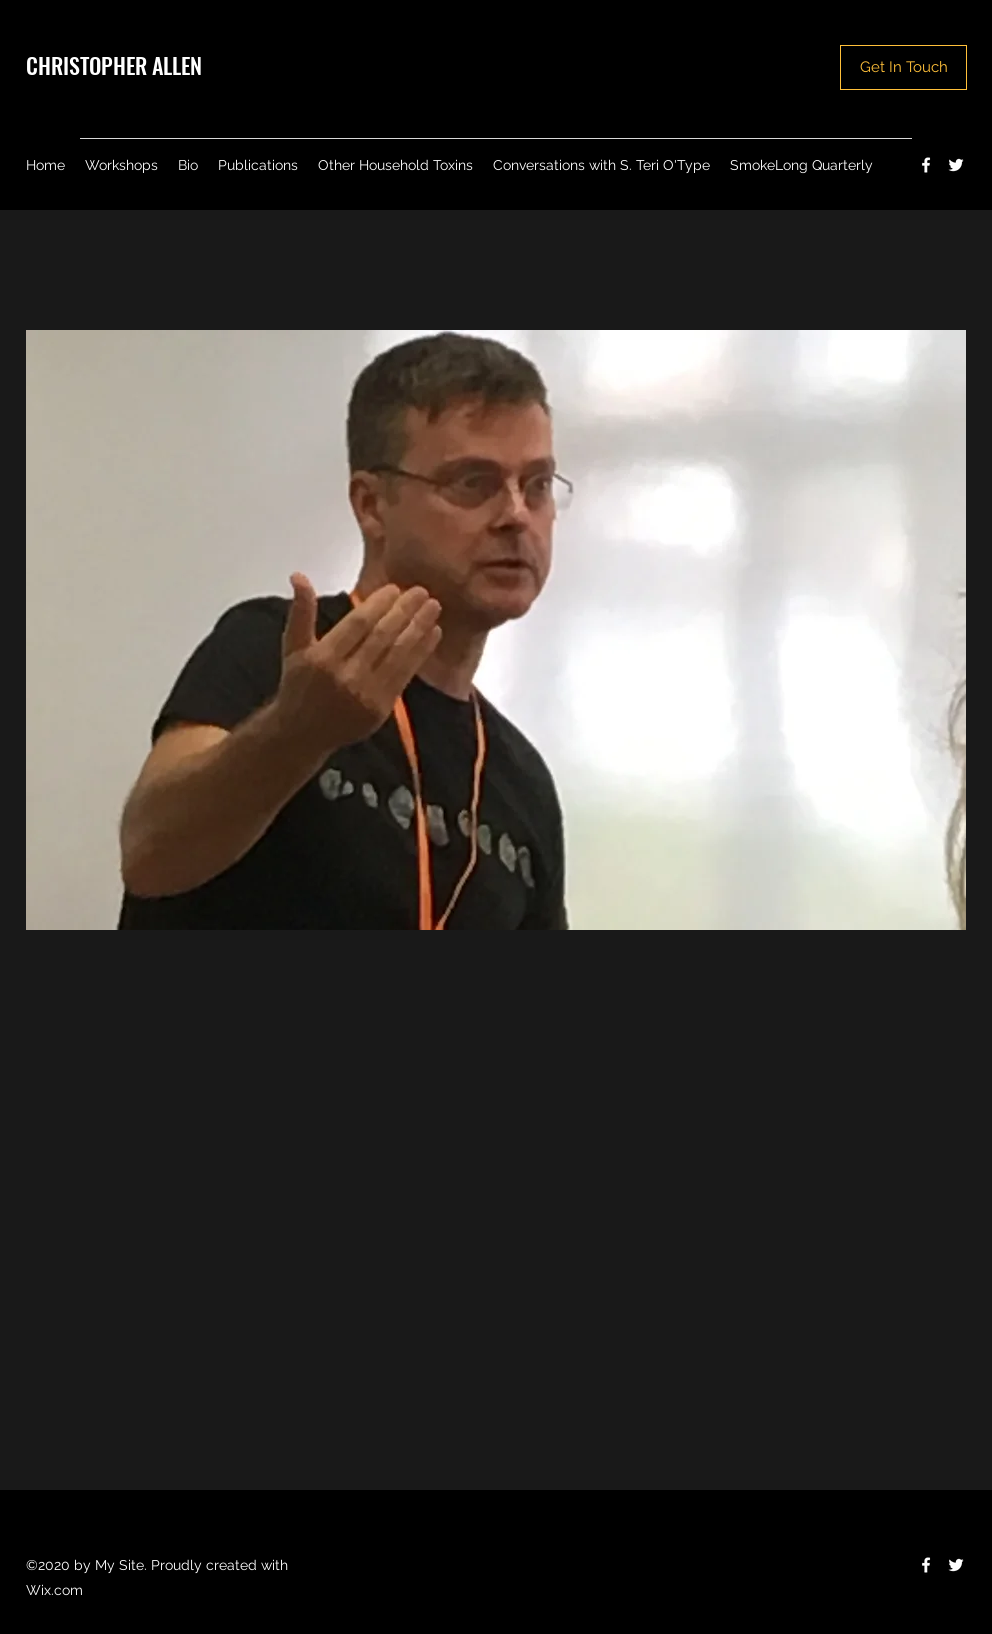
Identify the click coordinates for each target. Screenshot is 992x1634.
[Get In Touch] (903, 67)
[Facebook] (926, 165)
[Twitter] (956, 165)
